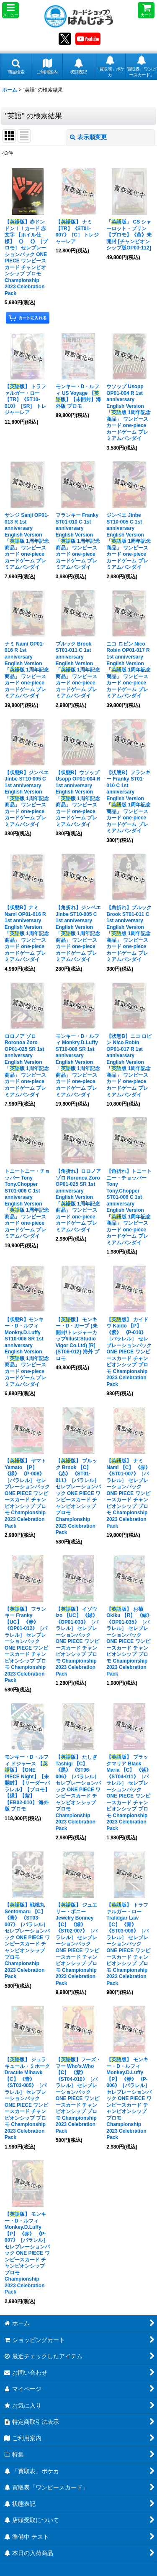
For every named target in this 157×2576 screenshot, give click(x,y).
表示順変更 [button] (88, 137)
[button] (10, 10)
